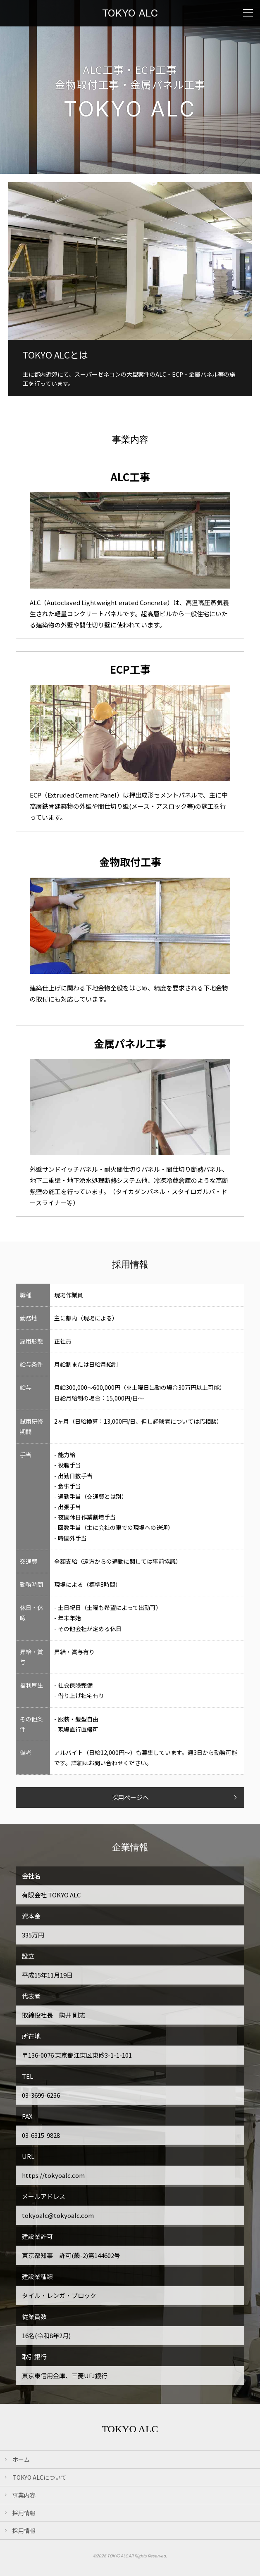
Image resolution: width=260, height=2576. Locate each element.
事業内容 (24, 2495)
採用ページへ (130, 1797)
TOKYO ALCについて (39, 2477)
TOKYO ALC (130, 13)
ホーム (21, 2459)
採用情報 (24, 2513)
